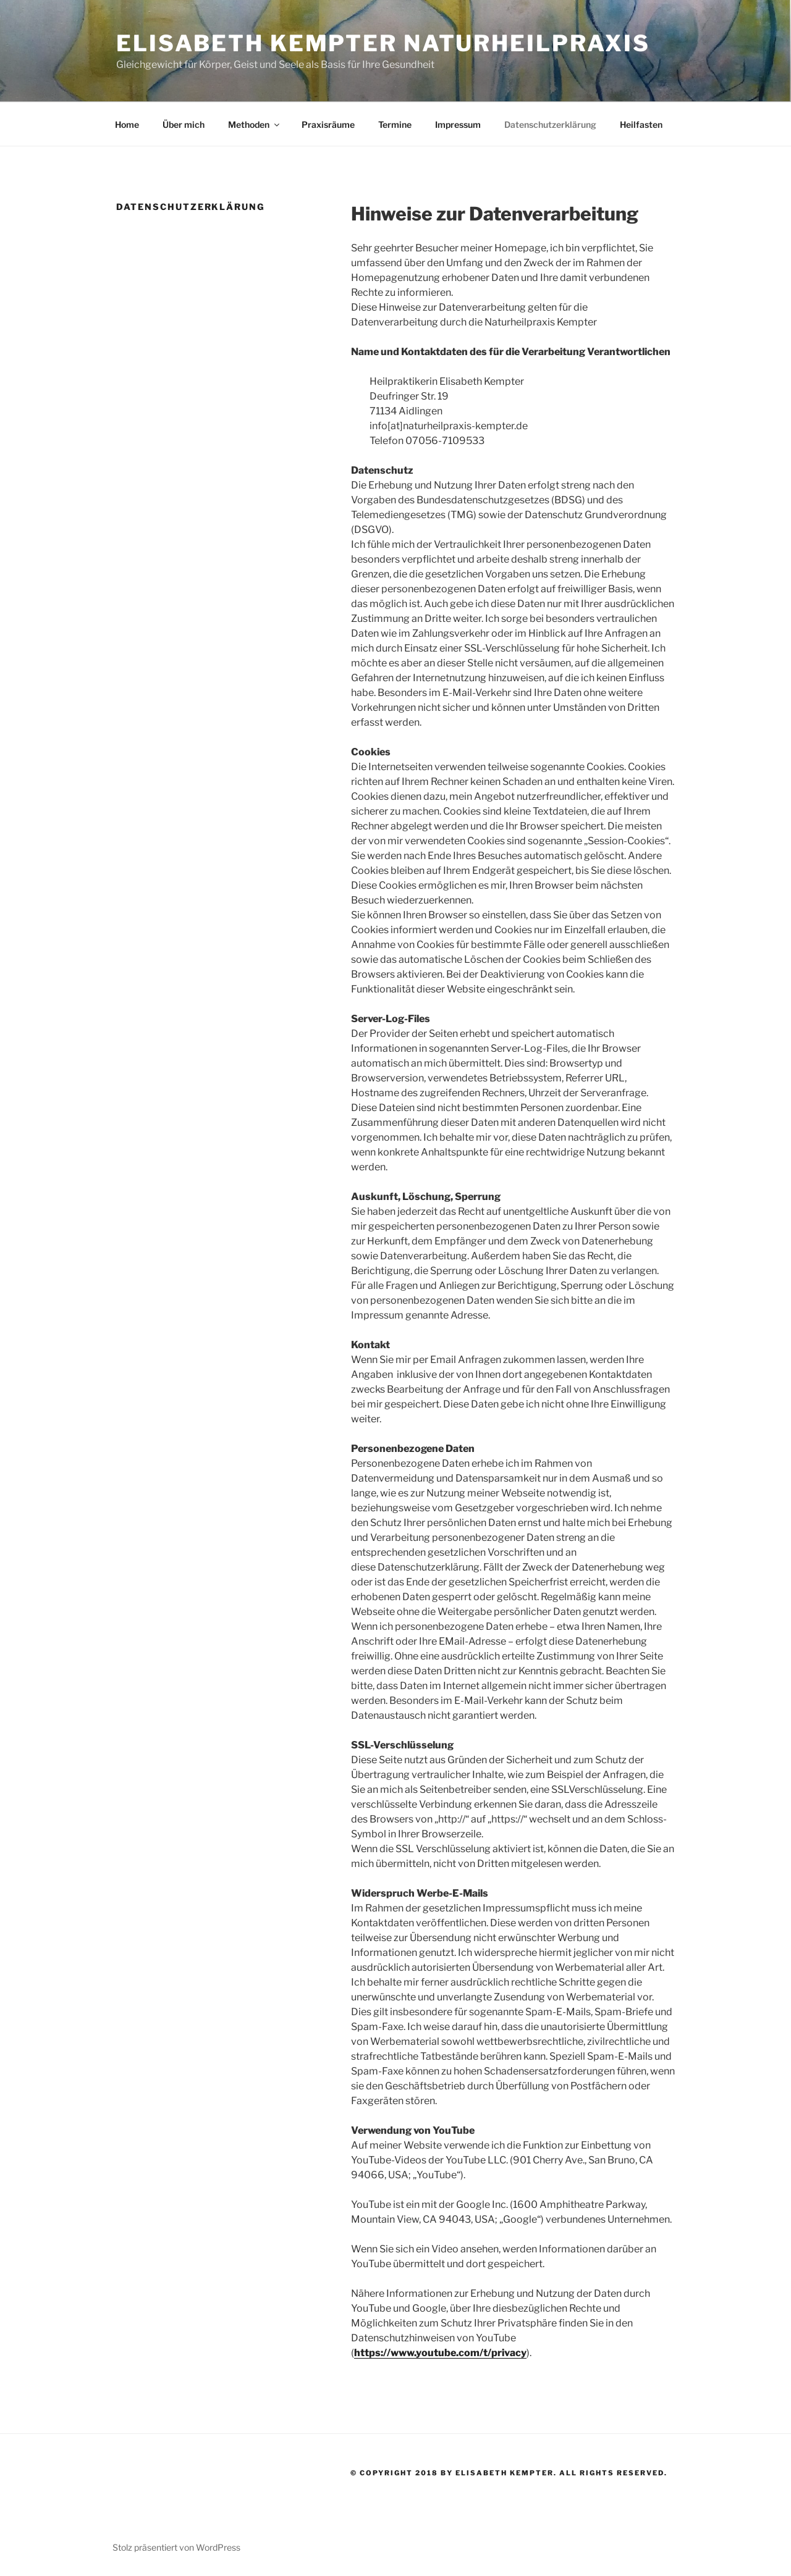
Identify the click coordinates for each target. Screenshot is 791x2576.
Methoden (254, 124)
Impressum (458, 124)
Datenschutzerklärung (550, 124)
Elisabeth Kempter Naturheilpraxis (383, 43)
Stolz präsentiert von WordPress (176, 2547)
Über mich (184, 124)
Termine (395, 124)
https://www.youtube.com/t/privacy (440, 2353)
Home (127, 124)
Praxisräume (328, 124)
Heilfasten (641, 124)
